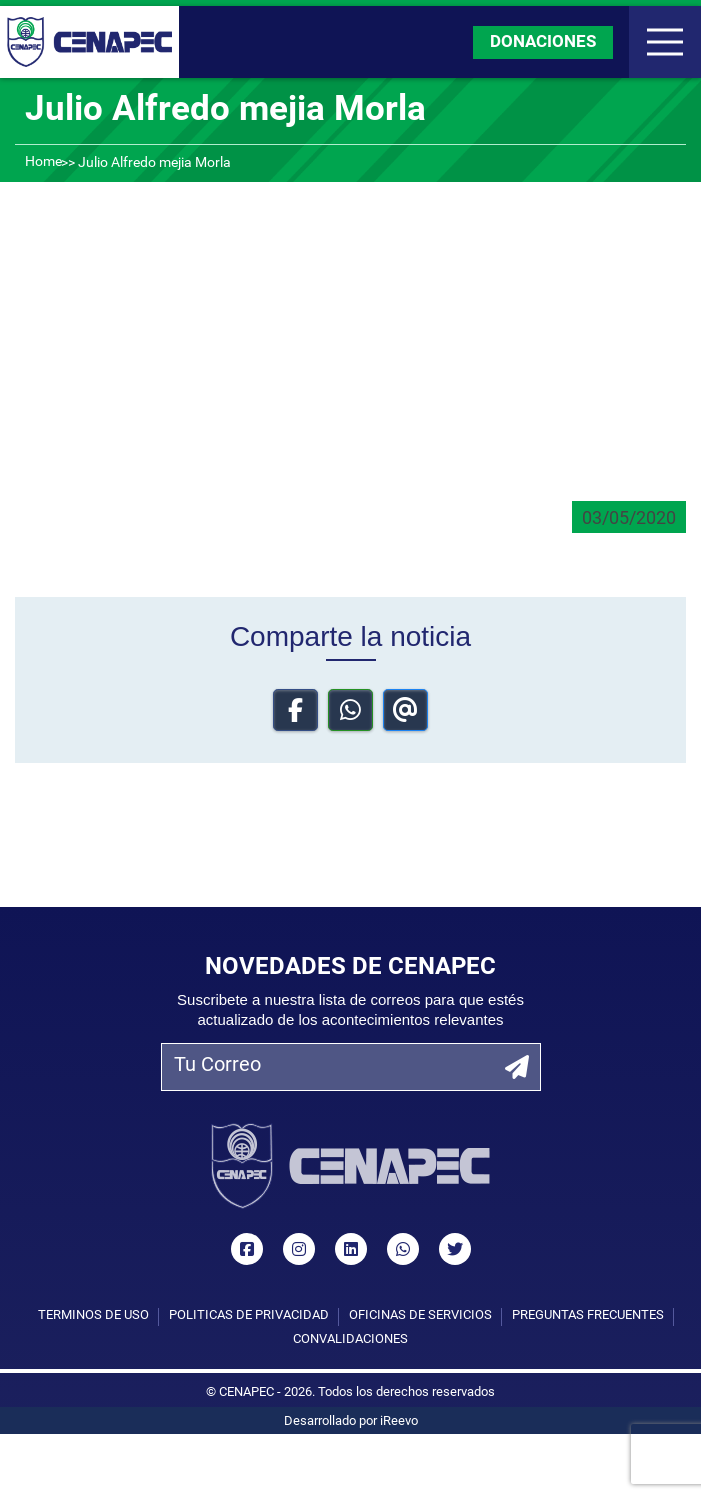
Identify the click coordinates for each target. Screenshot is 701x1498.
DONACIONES (543, 42)
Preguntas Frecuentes (588, 1315)
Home (43, 162)
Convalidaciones (350, 1339)
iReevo (399, 1421)
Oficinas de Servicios (420, 1315)
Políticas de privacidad (249, 1315)
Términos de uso (93, 1315)
